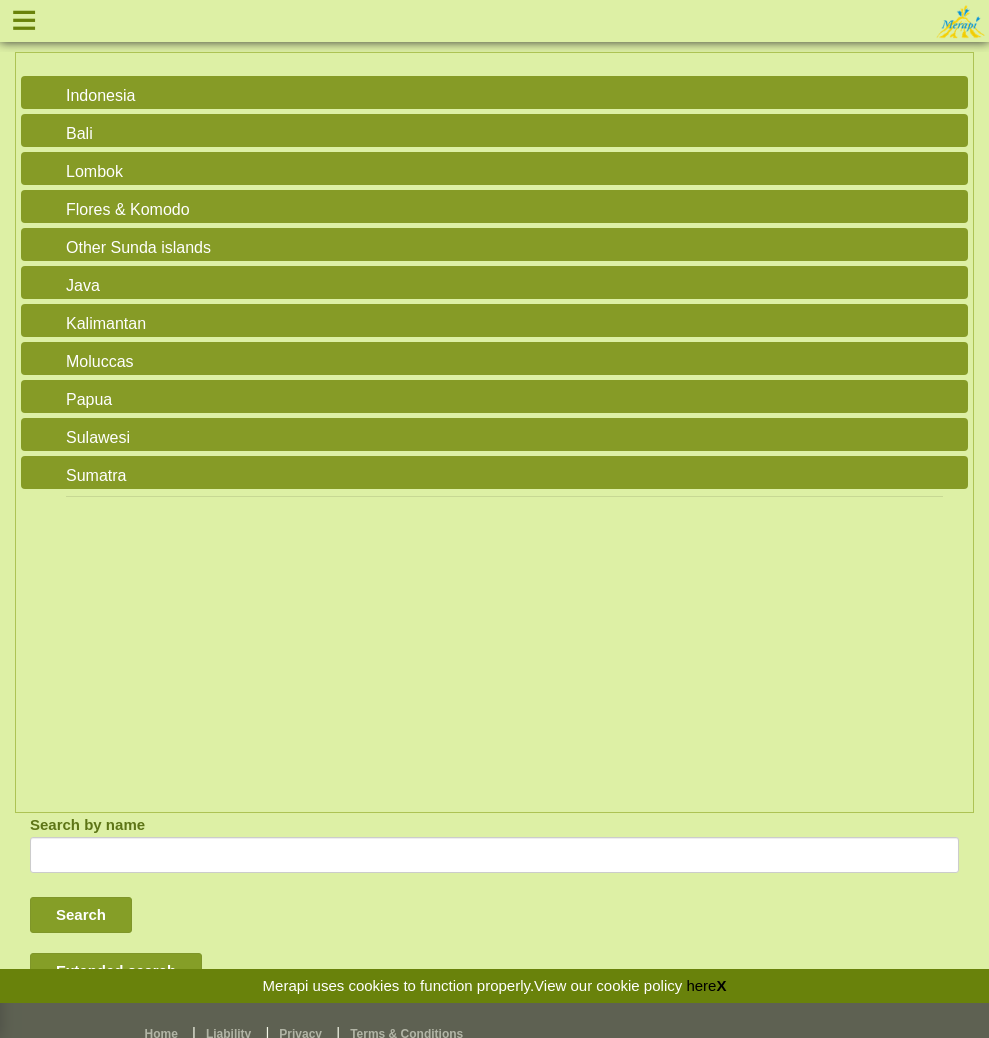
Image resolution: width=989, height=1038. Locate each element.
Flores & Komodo (128, 209)
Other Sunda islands (138, 247)
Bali (79, 133)
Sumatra (96, 475)
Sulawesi (98, 437)
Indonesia (100, 95)
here (701, 985)
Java (83, 285)
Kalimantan (106, 323)
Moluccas (100, 361)
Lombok (94, 171)
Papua (89, 399)
